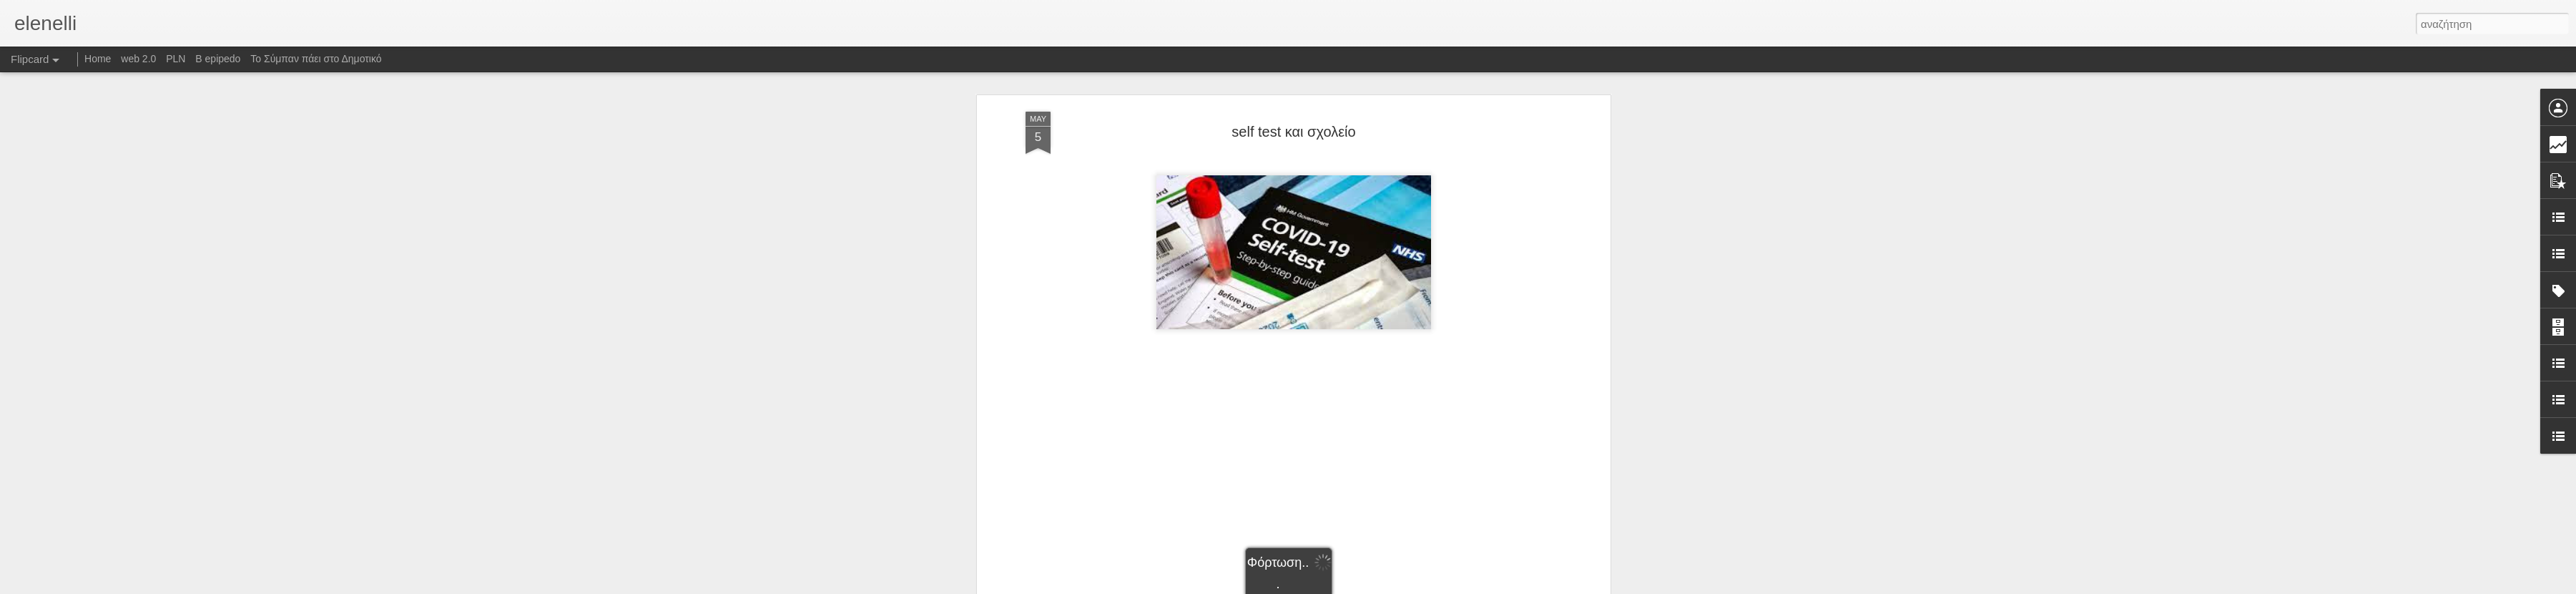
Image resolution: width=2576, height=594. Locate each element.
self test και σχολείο (1293, 132)
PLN (175, 58)
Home (97, 58)
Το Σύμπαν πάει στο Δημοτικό (315, 58)
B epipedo (217, 58)
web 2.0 (138, 58)
